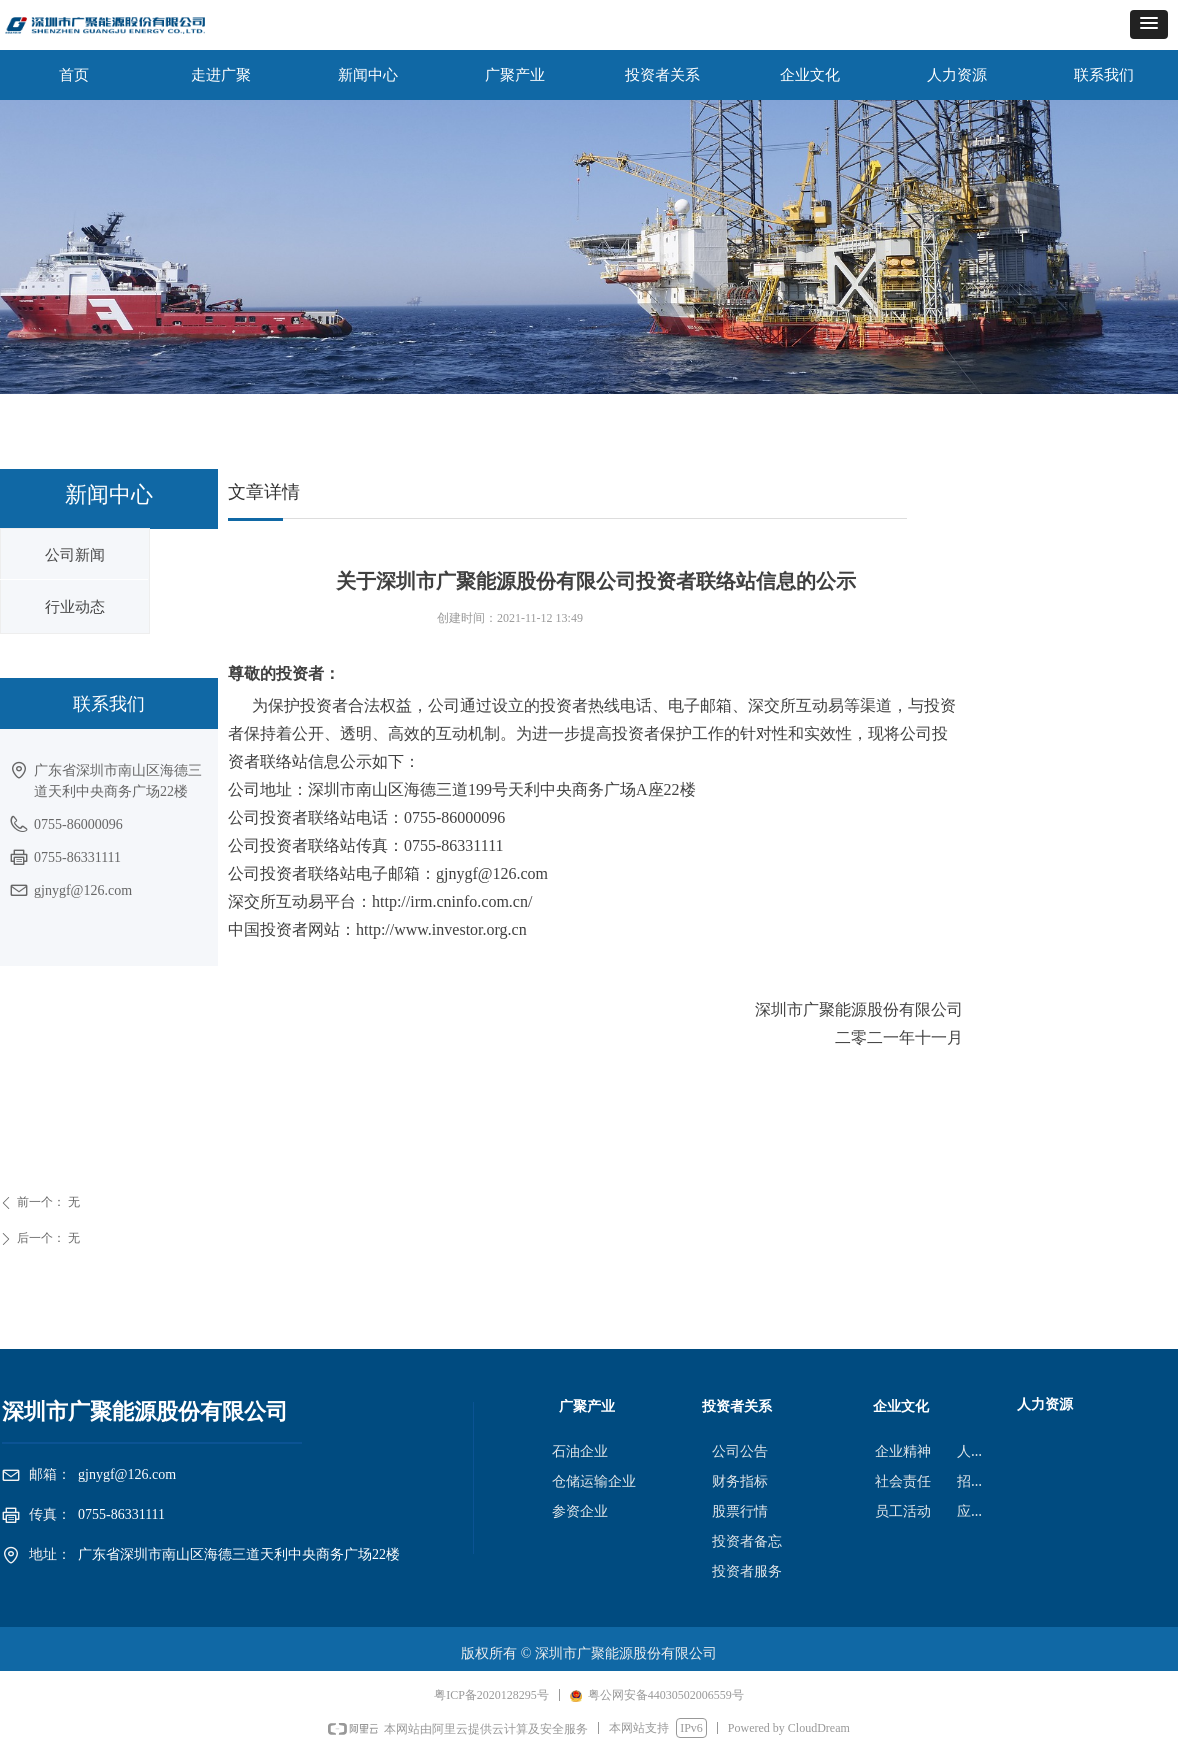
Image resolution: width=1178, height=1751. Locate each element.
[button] (1149, 24)
